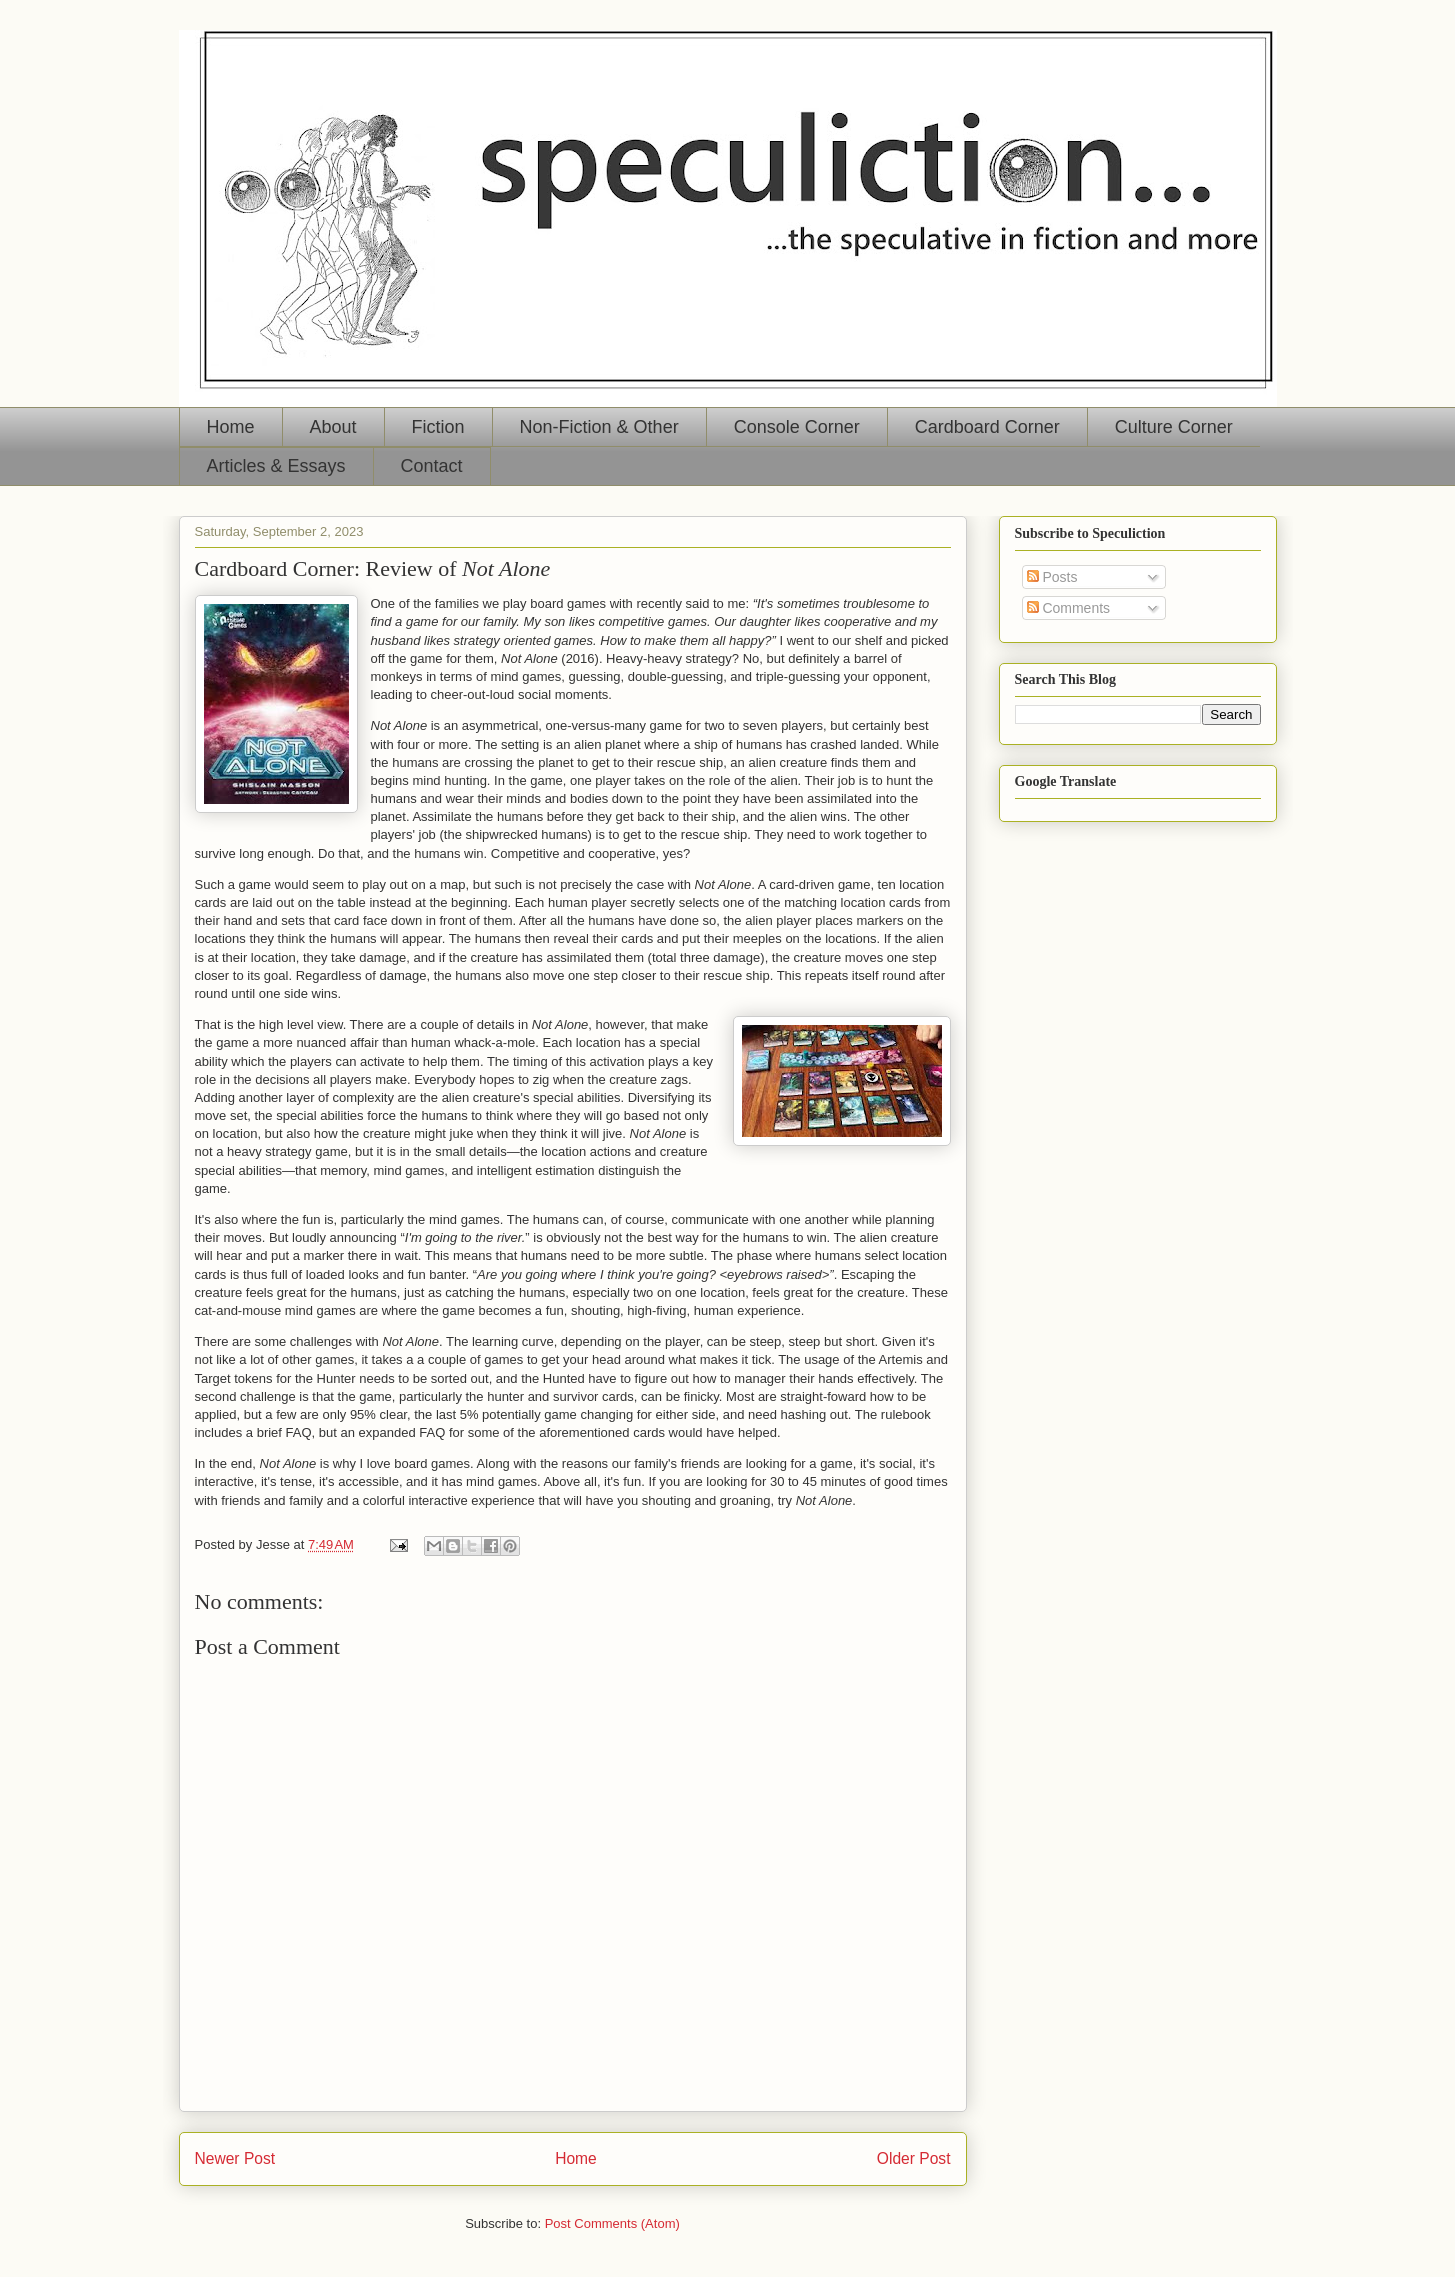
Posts (1052, 577)
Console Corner (797, 427)
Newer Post (235, 2158)
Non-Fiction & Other (599, 427)
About (333, 427)
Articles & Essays (276, 466)
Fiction (438, 427)
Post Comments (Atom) (612, 2223)
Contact (432, 466)
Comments (1069, 608)
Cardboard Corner (987, 427)
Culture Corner (1174, 427)
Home (231, 427)
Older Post (914, 2158)
